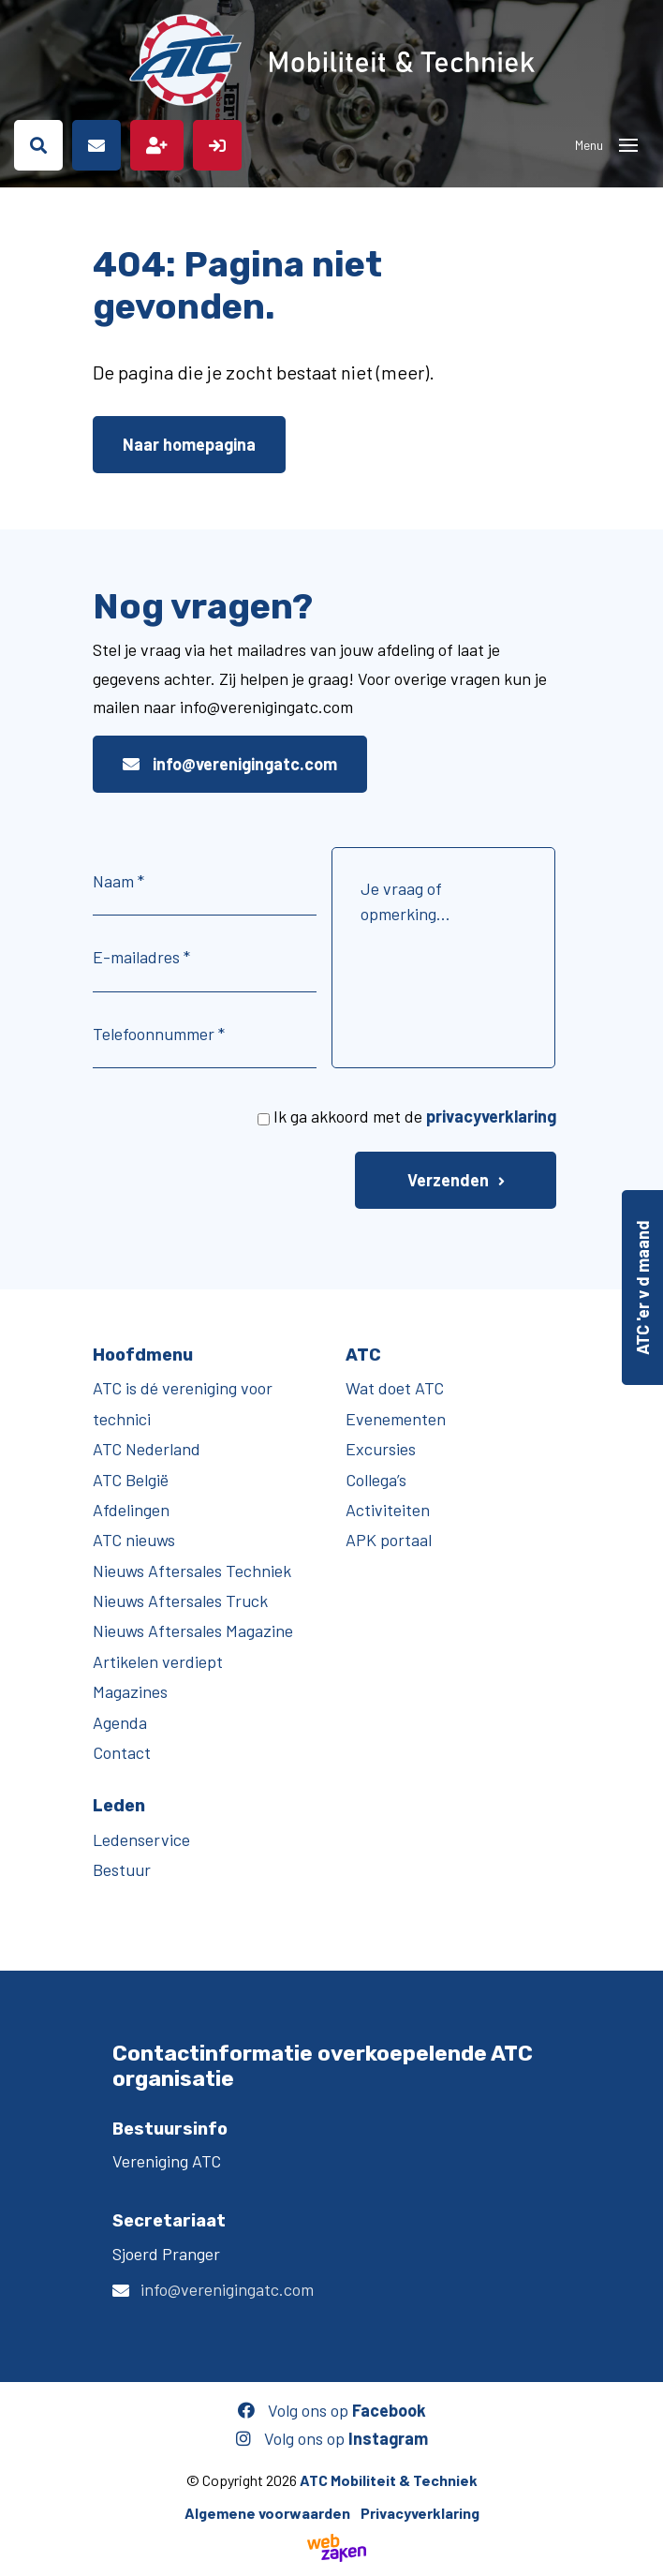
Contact (122, 1752)
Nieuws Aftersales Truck (180, 1600)
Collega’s (376, 1479)
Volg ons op (332, 2410)
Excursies (381, 1448)
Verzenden (448, 1179)
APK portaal (389, 1539)
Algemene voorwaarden (267, 2513)
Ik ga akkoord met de (414, 1116)
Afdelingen (131, 1509)
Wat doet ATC (395, 1387)
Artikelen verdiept (158, 1661)
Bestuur (122, 1869)
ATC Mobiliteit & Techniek (389, 2480)
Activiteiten (388, 1509)
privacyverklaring (491, 1116)
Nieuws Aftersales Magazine (193, 1630)
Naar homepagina (189, 444)
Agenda (120, 1722)
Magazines (130, 1691)
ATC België (131, 1479)
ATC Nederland (146, 1448)
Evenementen (396, 1418)
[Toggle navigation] (628, 145)
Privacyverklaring (420, 2513)
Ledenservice (141, 1839)
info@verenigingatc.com (230, 763)
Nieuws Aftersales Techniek (192, 1570)
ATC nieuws (134, 1539)
